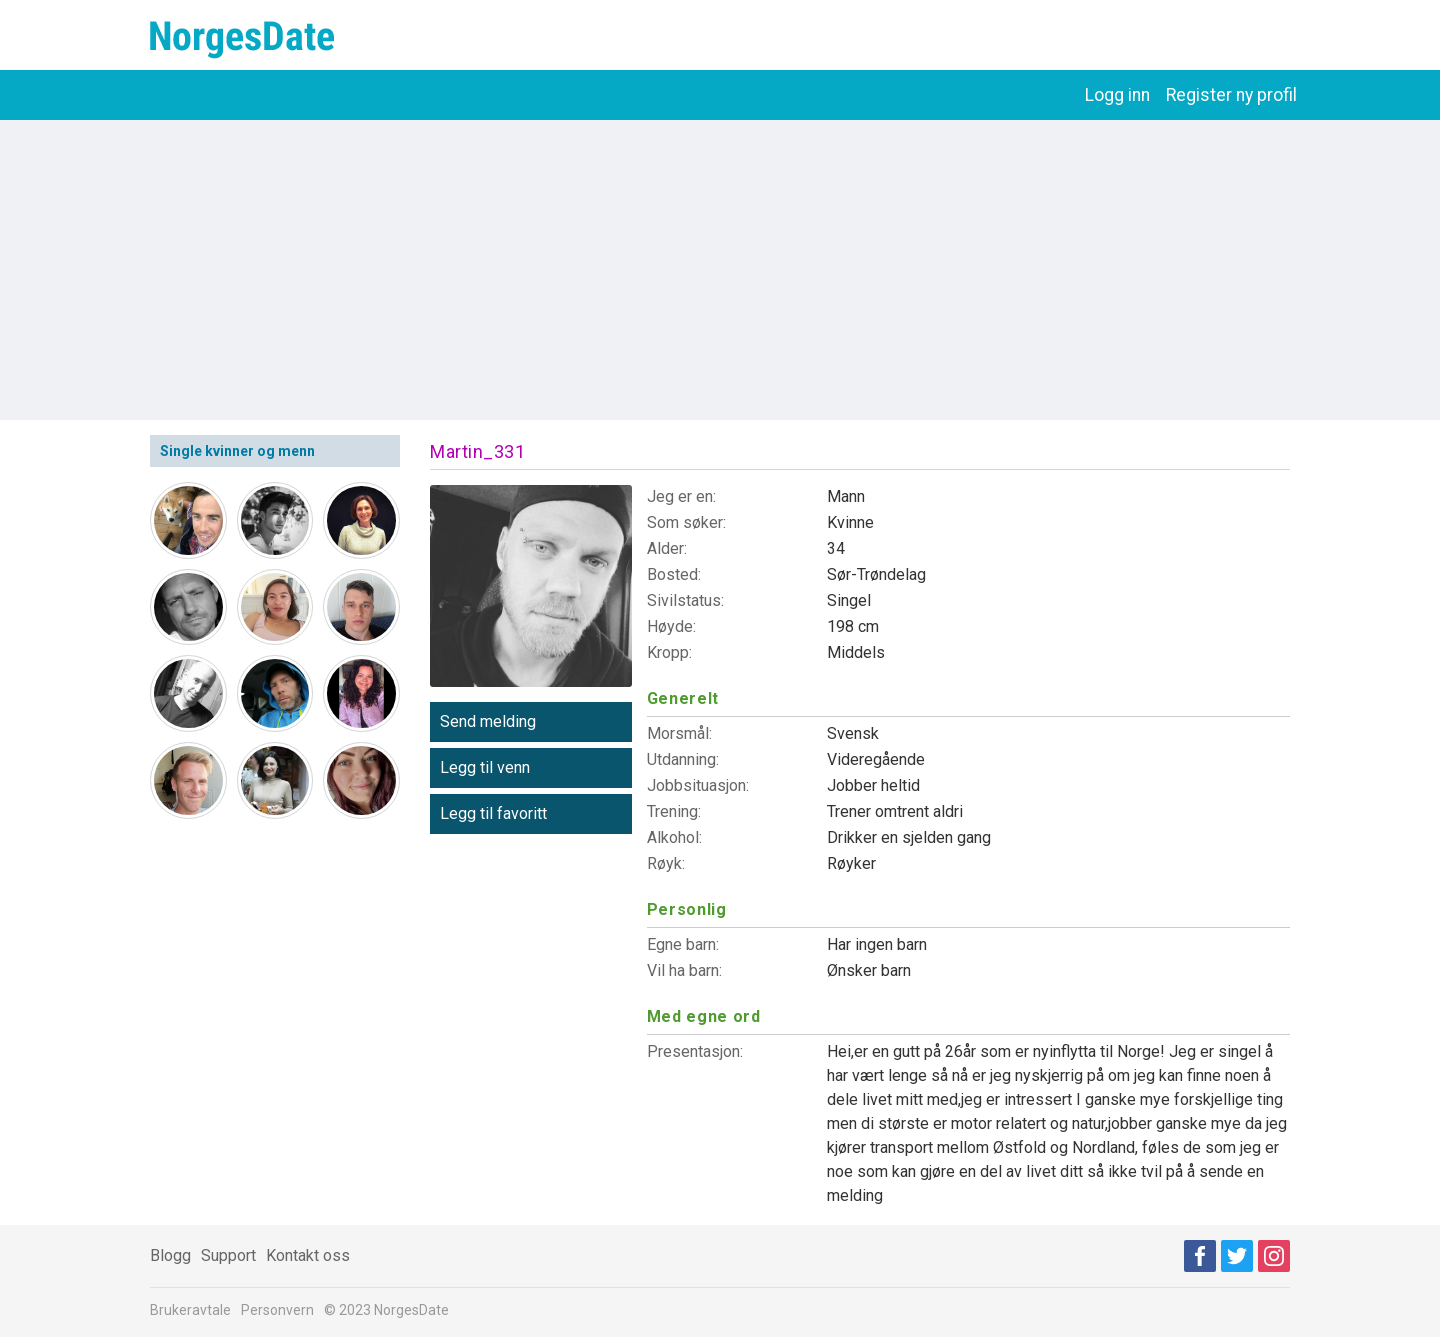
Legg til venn (485, 767)
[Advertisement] (720, 270)
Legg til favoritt (493, 813)
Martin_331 (477, 451)
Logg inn (1117, 95)
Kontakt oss (308, 1255)
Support (228, 1255)
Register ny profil (1231, 95)
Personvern (277, 1310)
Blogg (170, 1255)
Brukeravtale (190, 1310)
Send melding (488, 721)
